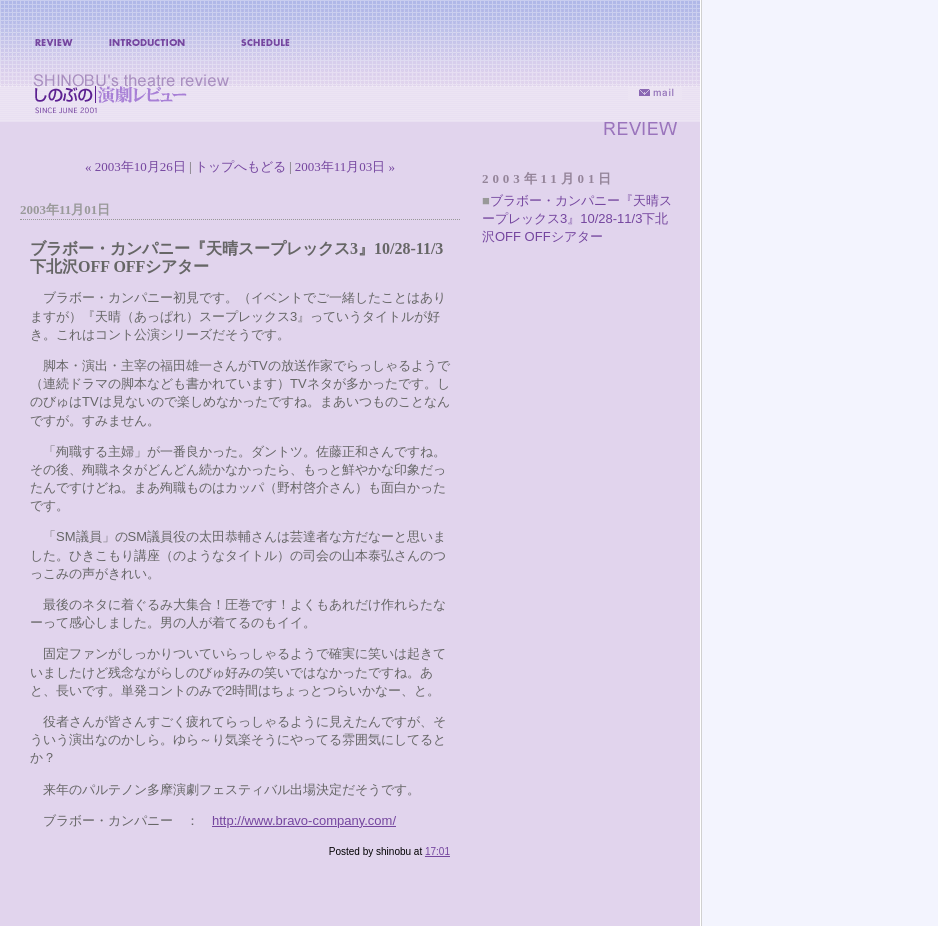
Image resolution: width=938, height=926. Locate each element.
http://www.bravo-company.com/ (304, 820)
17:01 (437, 851)
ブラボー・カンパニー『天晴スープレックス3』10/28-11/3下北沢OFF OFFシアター (577, 218)
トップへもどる (240, 166)
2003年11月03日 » (345, 166)
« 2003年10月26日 (135, 166)
